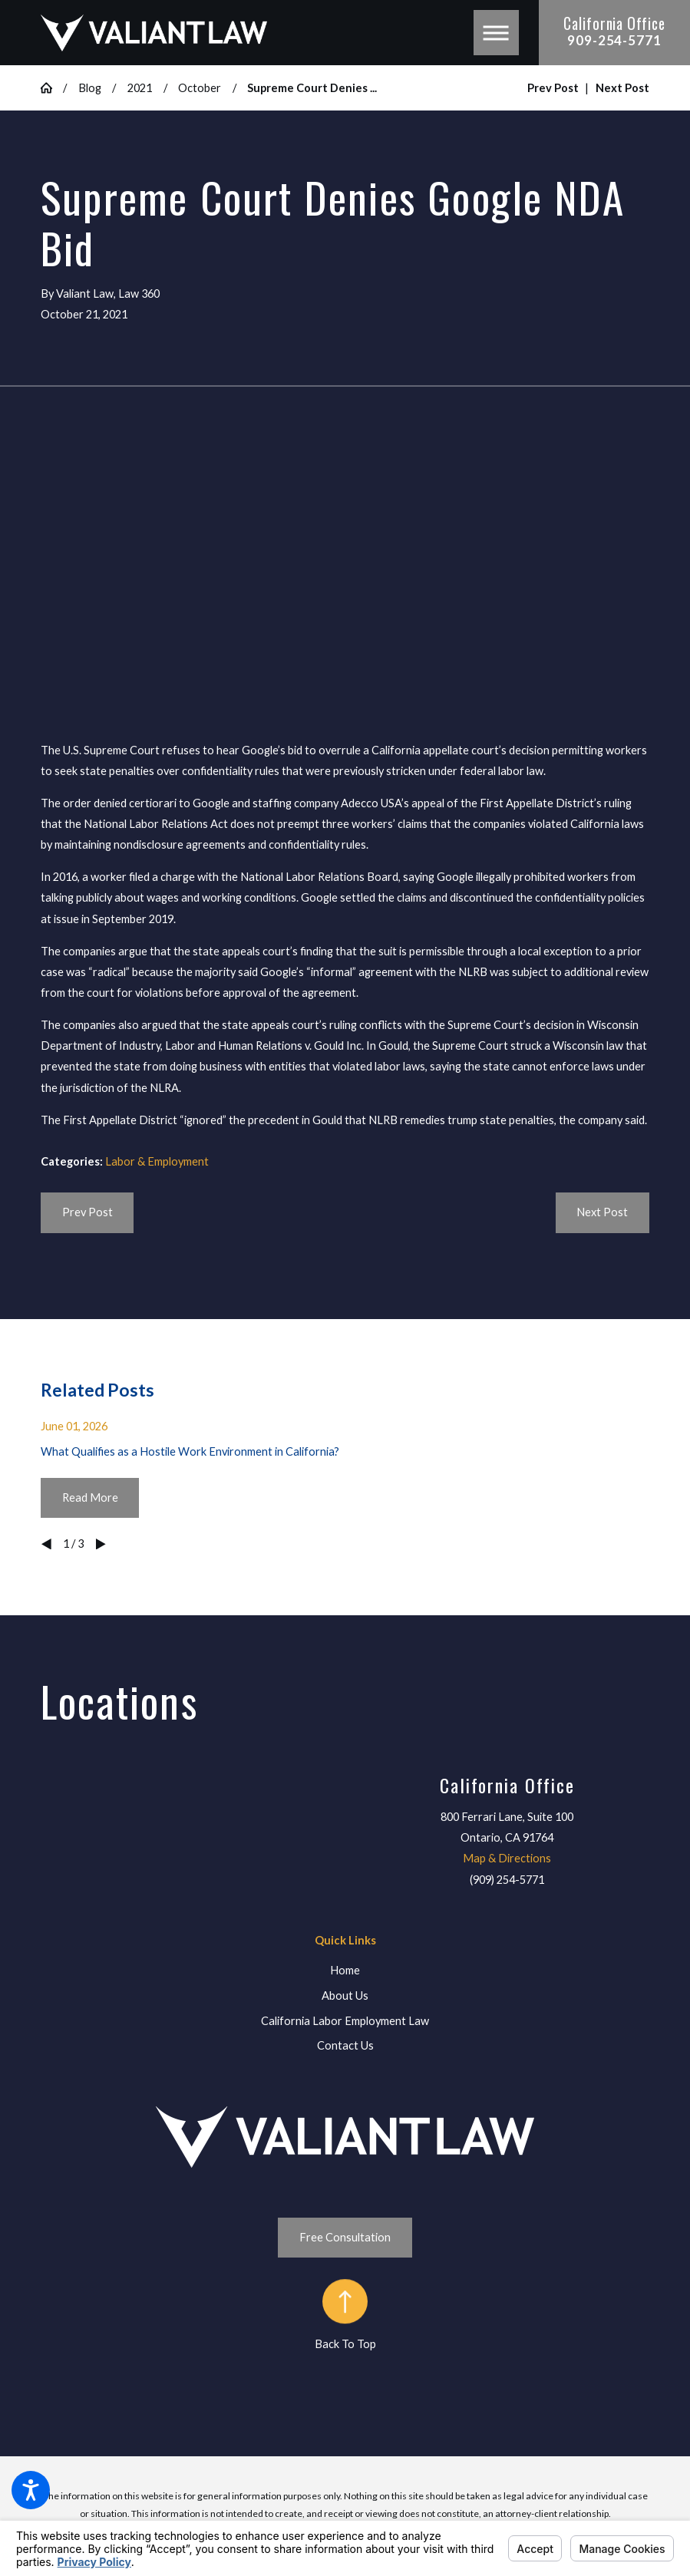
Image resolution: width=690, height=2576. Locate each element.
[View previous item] (46, 1544)
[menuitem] (345, 1971)
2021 (139, 87)
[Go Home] (52, 88)
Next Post (602, 1212)
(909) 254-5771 (507, 1879)
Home (345, 1970)
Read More (90, 1497)
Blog (89, 87)
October (199, 87)
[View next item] (101, 1544)
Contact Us (345, 2045)
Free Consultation (345, 2237)
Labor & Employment (157, 1161)
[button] (31, 2490)
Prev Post (87, 1212)
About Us (345, 1995)
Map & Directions (507, 1858)
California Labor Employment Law (345, 2020)
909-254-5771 (614, 40)
